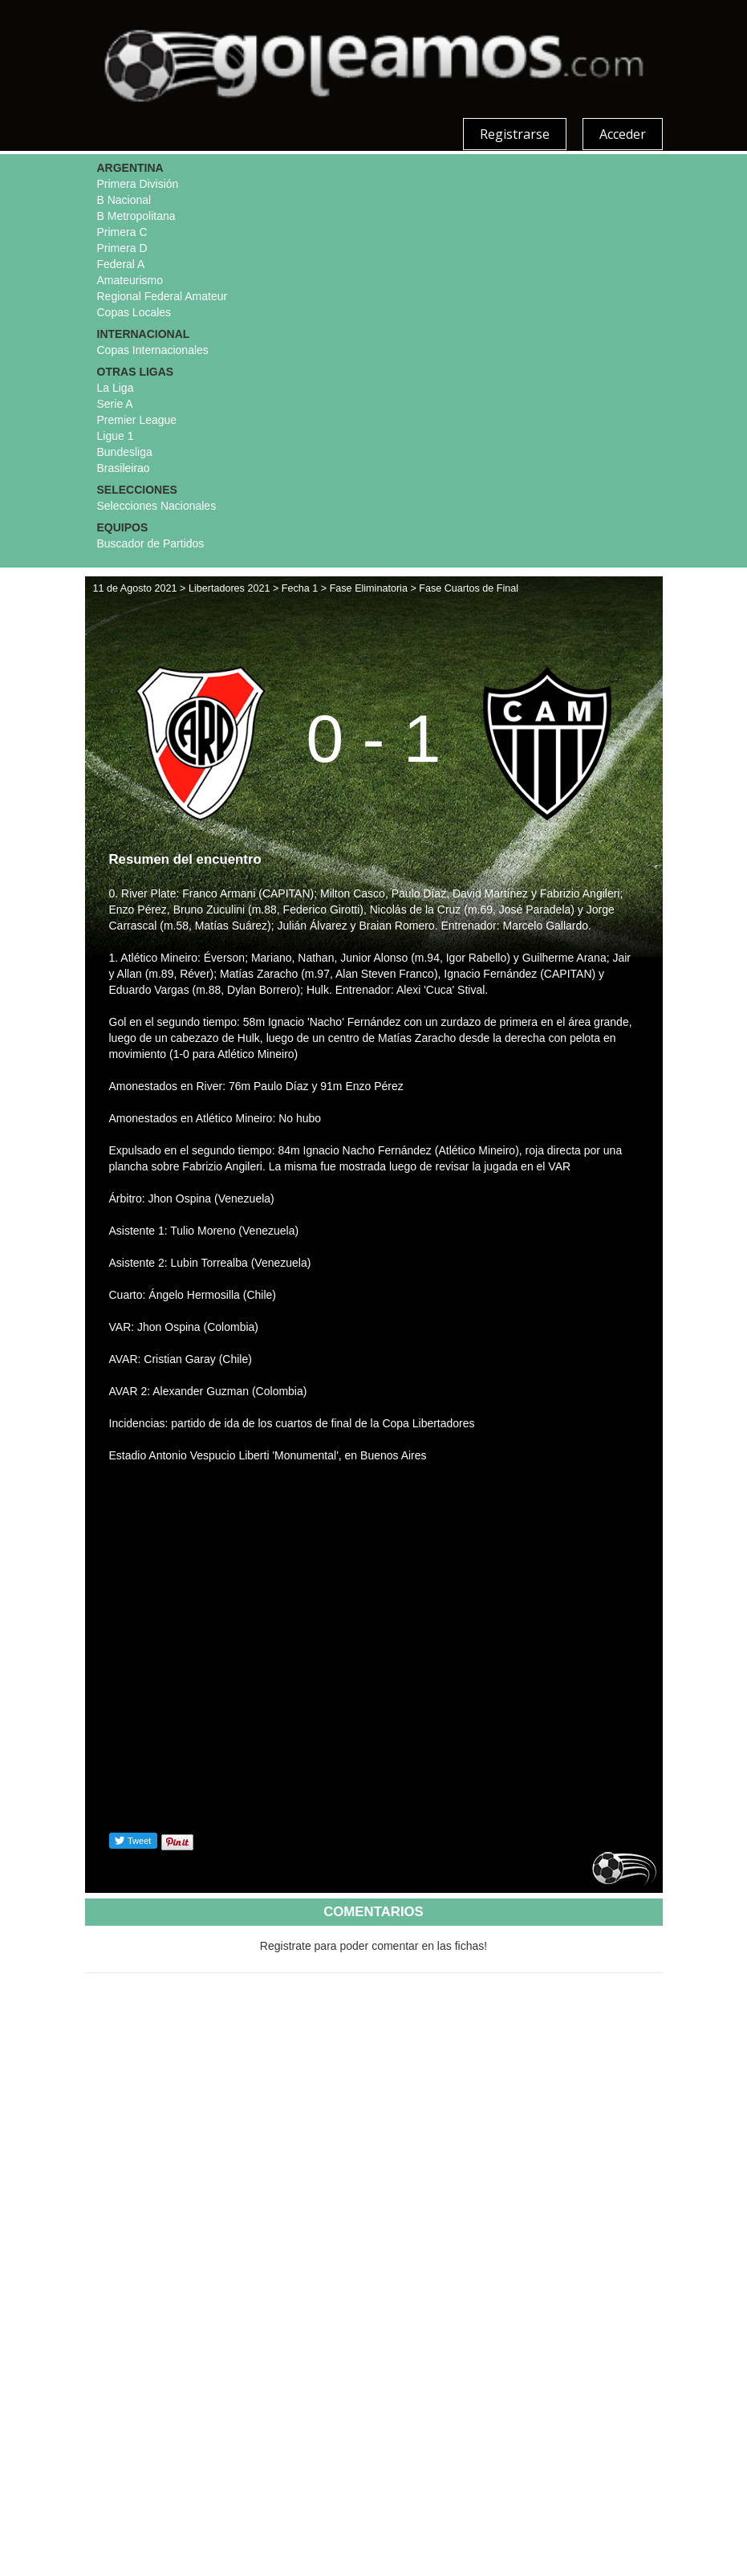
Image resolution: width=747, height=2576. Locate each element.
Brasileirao (123, 468)
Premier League (137, 419)
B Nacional (124, 199)
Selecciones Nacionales (157, 505)
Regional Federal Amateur (162, 296)
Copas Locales (134, 312)
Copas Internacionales (153, 350)
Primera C (122, 232)
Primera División (138, 183)
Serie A (115, 403)
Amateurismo (130, 280)
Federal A (121, 264)
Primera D (122, 248)
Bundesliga (124, 452)
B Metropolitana (136, 216)
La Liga (115, 387)
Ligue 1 (115, 435)
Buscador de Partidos (151, 543)
